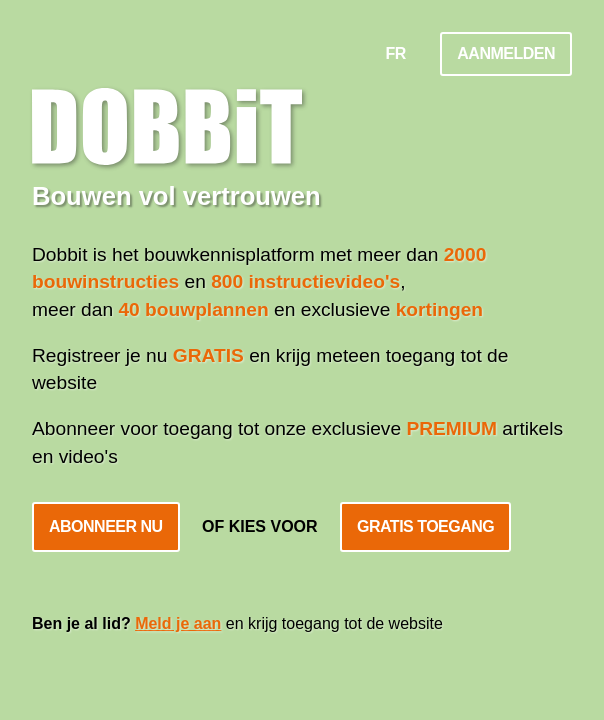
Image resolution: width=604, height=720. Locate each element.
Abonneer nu (106, 526)
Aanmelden (506, 53)
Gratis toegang (425, 526)
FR (396, 53)
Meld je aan (178, 623)
